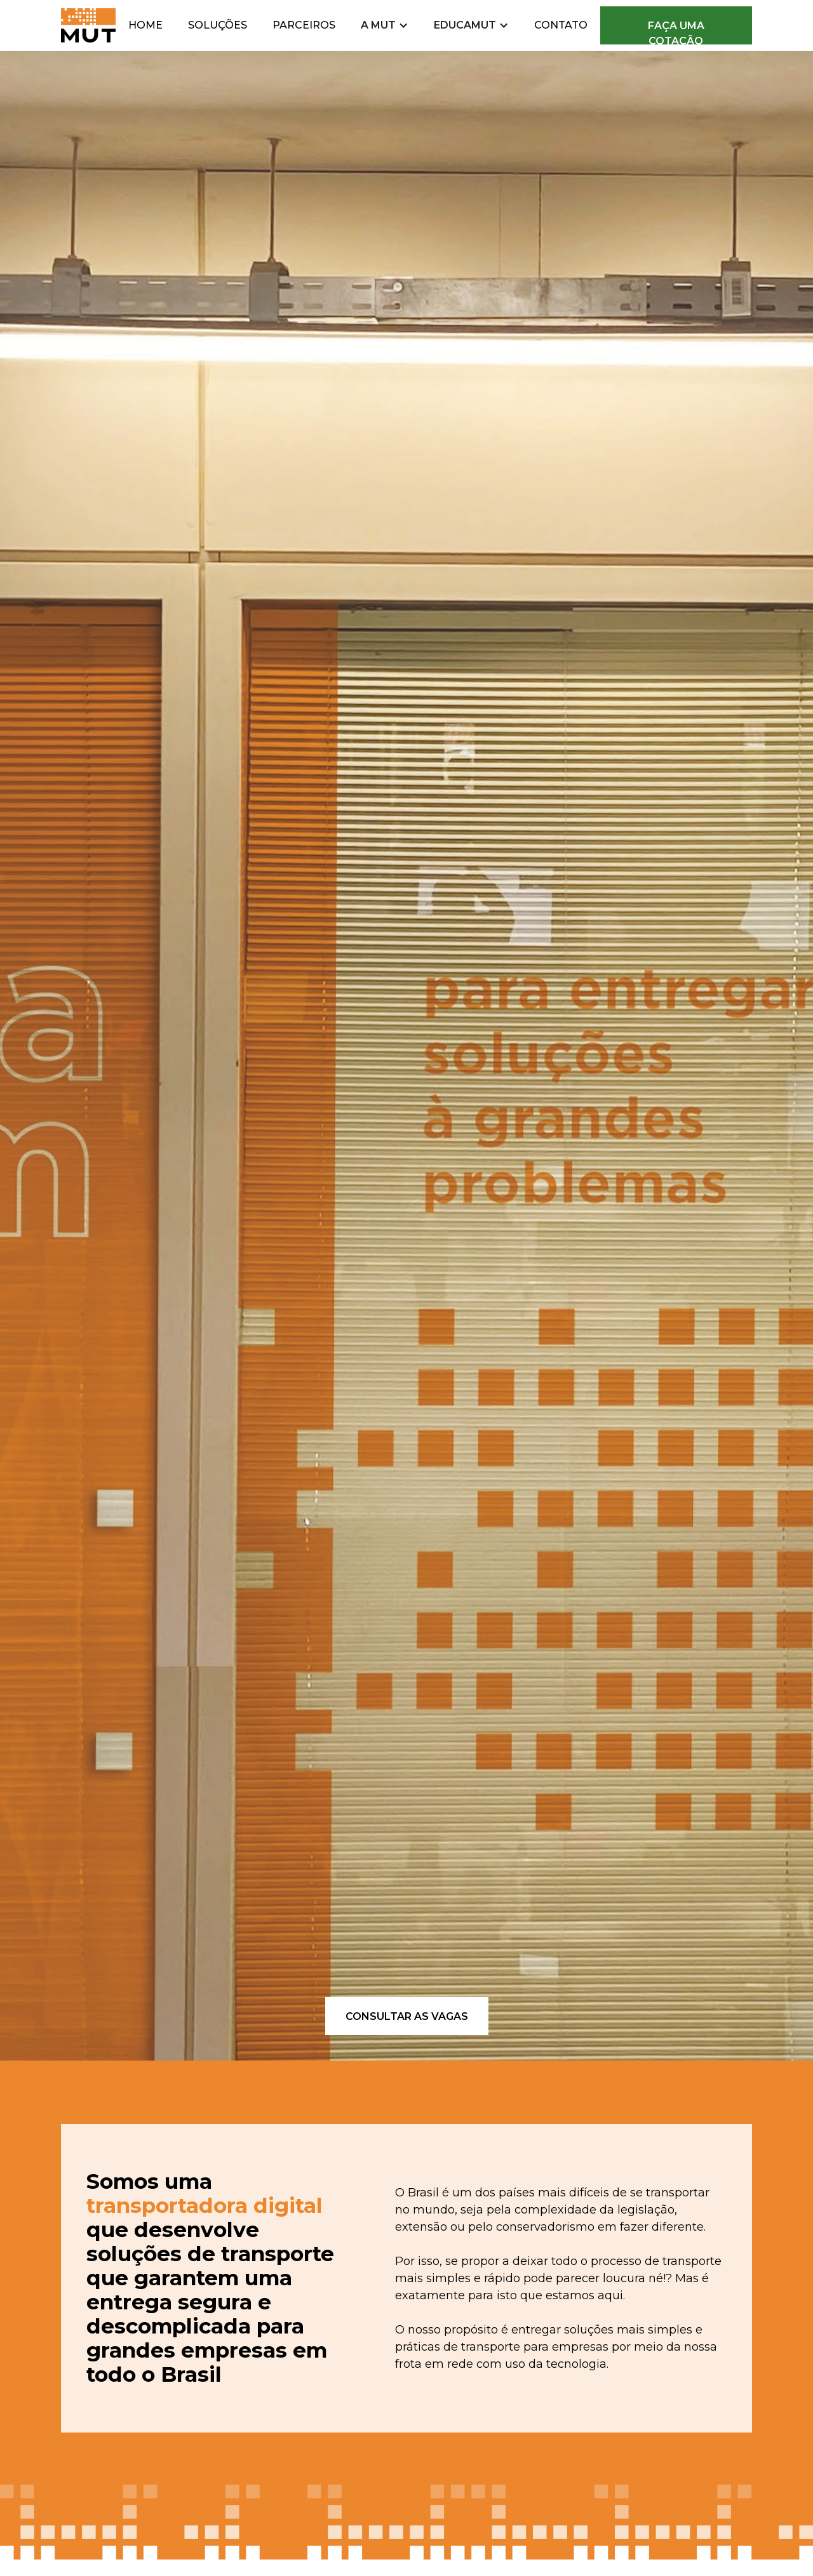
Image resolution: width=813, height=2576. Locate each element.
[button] (384, 25)
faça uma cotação (676, 32)
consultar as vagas (407, 2016)
